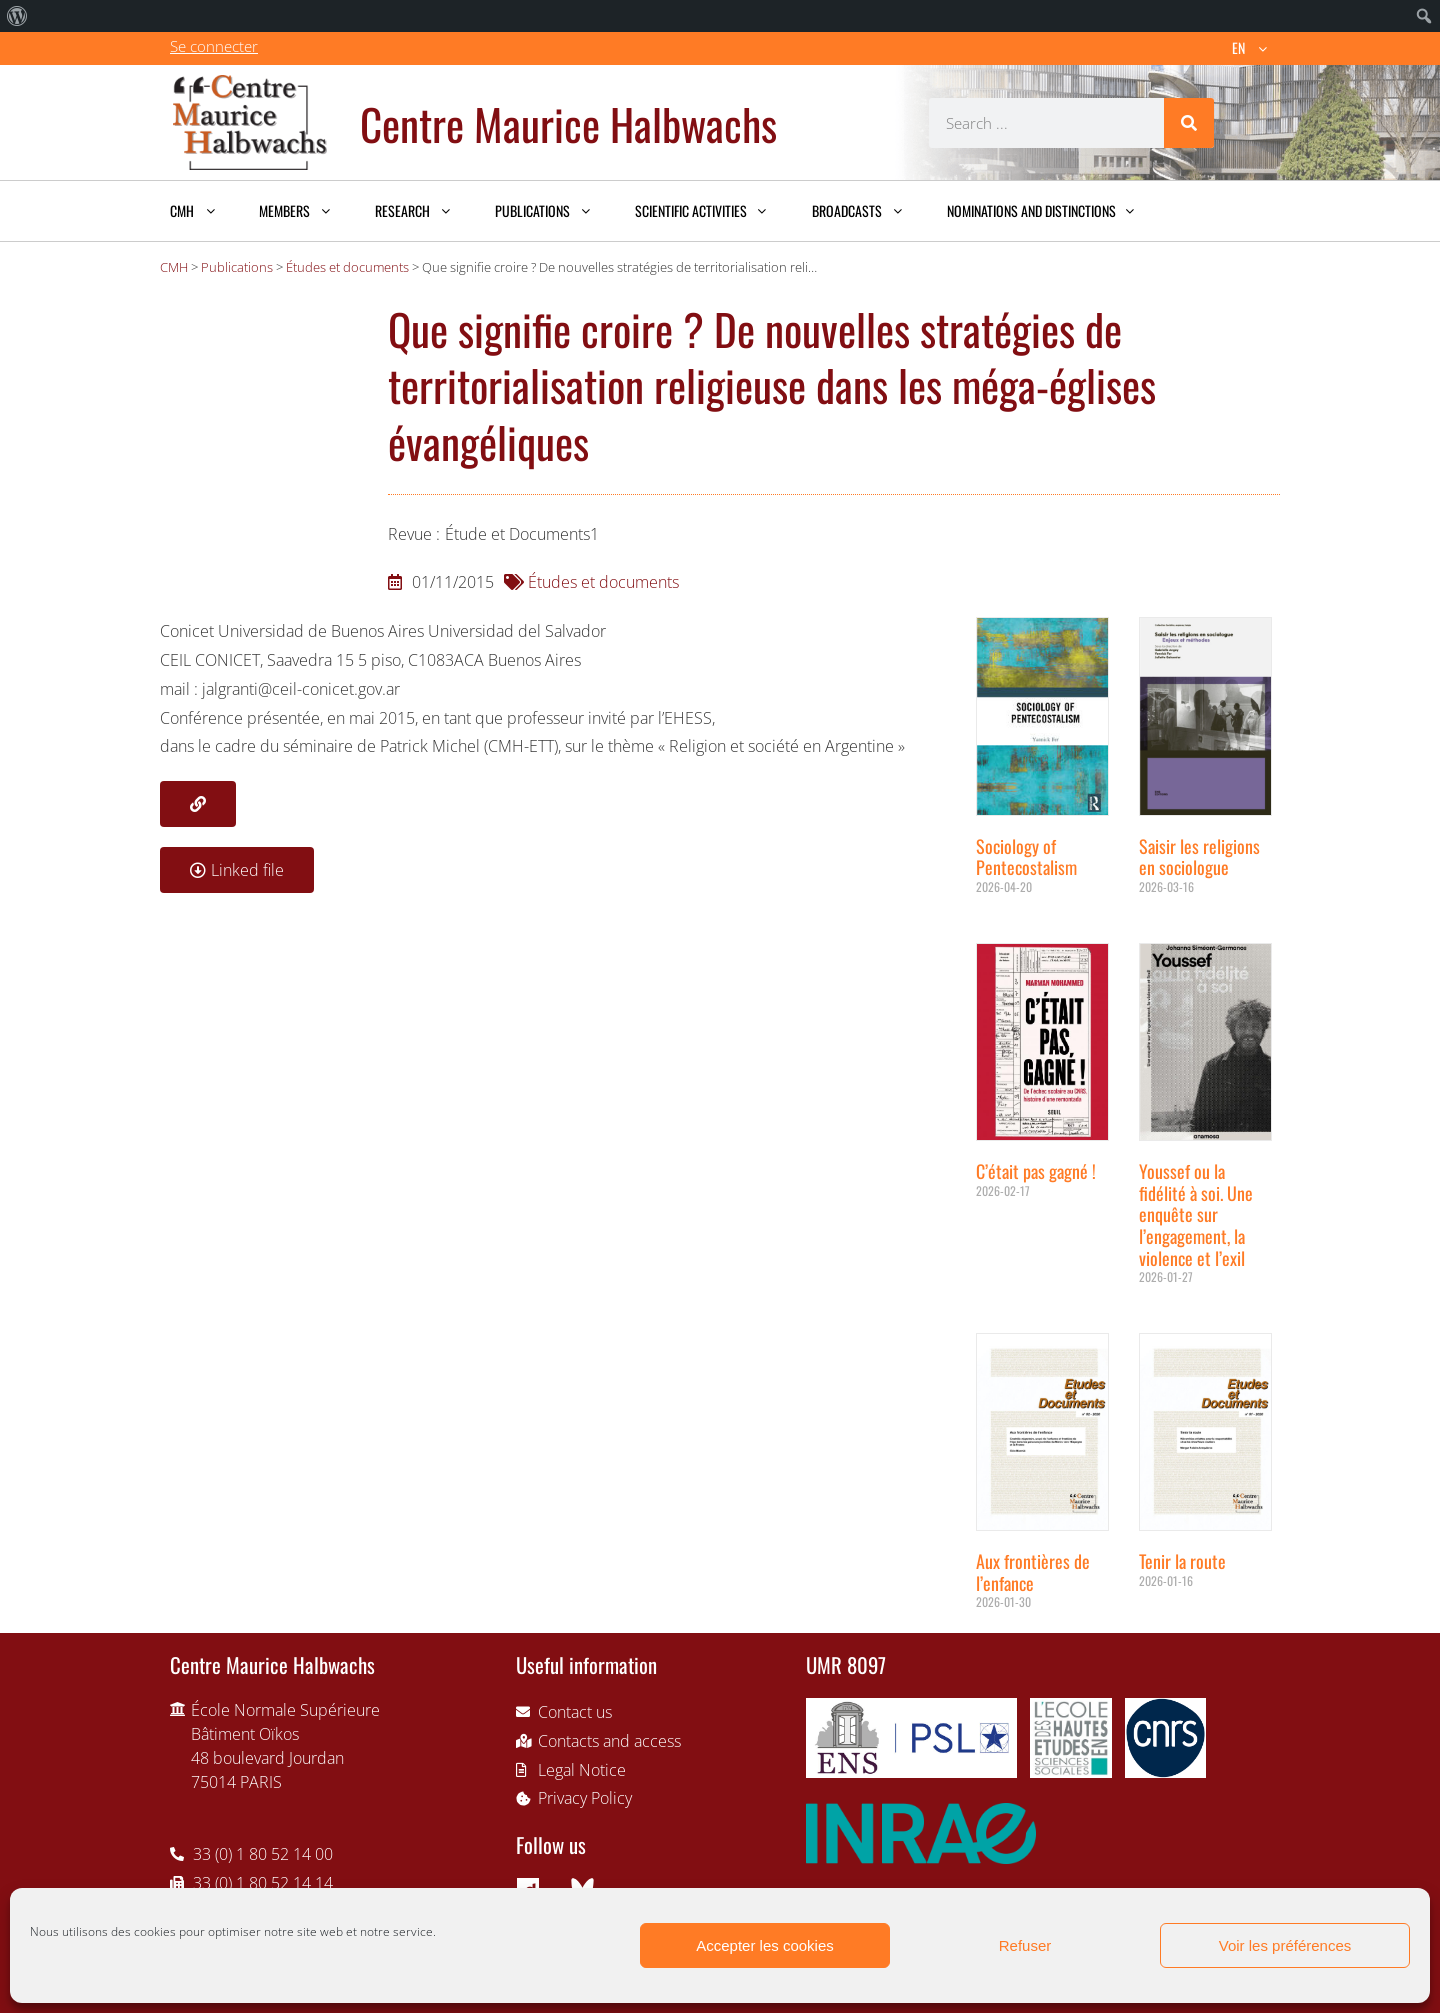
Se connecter (214, 46)
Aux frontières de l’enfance (1033, 1572)
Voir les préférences (1285, 1945)
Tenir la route (1182, 1561)
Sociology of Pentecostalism (1026, 857)
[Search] (1189, 123)
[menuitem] (17, 16)
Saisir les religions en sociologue (1199, 857)
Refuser (1025, 1945)
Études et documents (603, 582)
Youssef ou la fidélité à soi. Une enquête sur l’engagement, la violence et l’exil (1196, 1214)
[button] (198, 804)
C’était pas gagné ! (1036, 1171)
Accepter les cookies (765, 1945)
